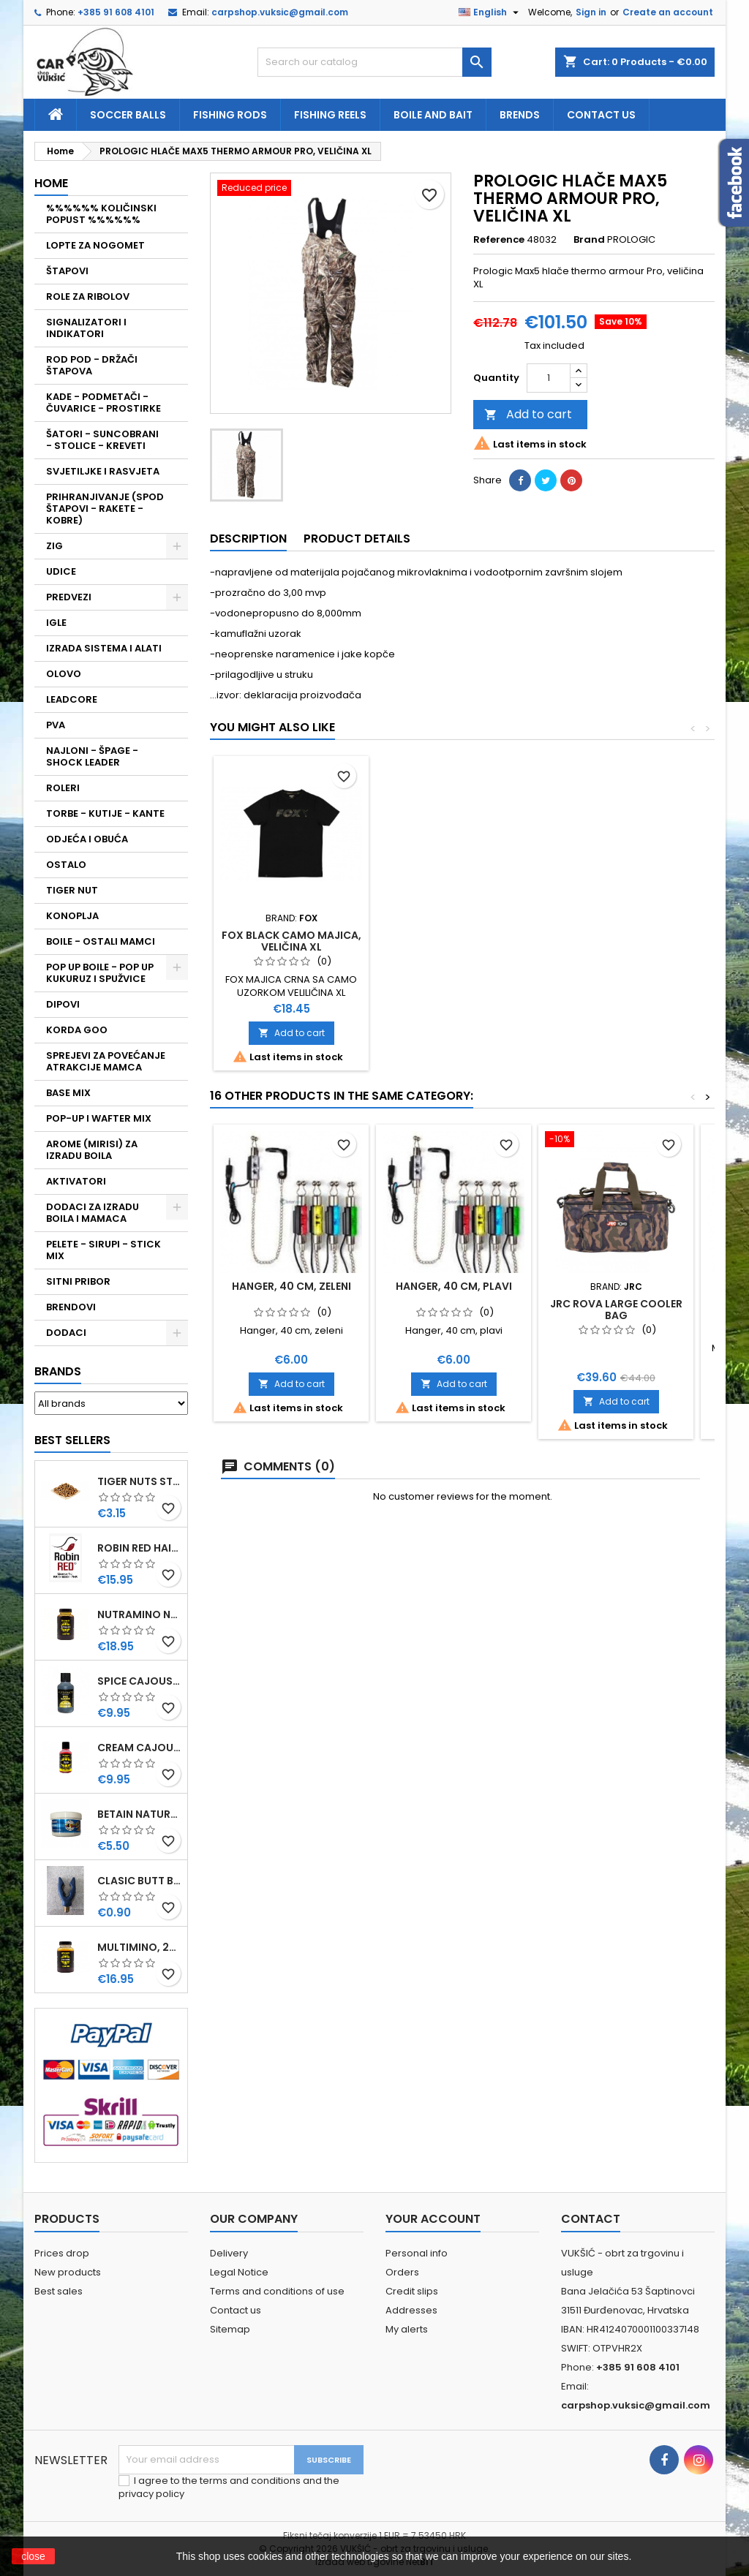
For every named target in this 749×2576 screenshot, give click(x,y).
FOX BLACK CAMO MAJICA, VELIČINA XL (291, 941)
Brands (57, 1371)
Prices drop (61, 2253)
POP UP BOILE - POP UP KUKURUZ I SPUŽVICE (100, 973)
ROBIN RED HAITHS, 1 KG (139, 1548)
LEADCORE (71, 699)
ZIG (54, 546)
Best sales (58, 2291)
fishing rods (230, 114)
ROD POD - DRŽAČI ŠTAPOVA (92, 365)
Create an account (667, 12)
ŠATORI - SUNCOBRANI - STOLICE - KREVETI (102, 440)
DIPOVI (63, 1004)
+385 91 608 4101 (116, 12)
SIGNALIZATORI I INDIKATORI (86, 328)
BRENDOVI (71, 1307)
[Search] (374, 62)
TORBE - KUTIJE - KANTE (105, 813)
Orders (402, 2272)
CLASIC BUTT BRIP (139, 1880)
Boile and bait (433, 114)
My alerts (406, 2329)
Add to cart (528, 414)
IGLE (56, 623)
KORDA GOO (77, 1030)
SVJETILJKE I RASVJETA (102, 471)
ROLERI (63, 788)
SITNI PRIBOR (78, 1281)
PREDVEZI (68, 597)
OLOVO (63, 674)
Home (51, 183)
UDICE (61, 571)
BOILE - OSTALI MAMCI (100, 941)
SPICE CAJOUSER (139, 1681)
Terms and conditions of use (277, 2291)
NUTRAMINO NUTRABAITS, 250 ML (139, 1614)
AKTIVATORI (76, 1181)
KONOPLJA (72, 916)
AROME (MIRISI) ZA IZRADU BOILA (92, 1150)
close (33, 2556)
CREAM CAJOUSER (139, 1747)
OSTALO (66, 865)
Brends (520, 114)
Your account (433, 2218)
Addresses (411, 2310)
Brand (589, 239)
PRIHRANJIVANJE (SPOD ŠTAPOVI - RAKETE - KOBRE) (105, 508)
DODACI (66, 1333)
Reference (498, 239)
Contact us (601, 114)
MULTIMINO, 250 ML (139, 1947)
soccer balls (128, 114)
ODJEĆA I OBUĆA (87, 839)
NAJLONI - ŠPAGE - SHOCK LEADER (92, 756)
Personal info (416, 2253)
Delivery (229, 2253)
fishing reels (330, 114)
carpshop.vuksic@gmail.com (279, 12)
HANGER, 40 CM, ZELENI (291, 1286)
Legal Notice (239, 2272)
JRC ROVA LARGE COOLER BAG (616, 1309)
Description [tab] (248, 538)
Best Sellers (72, 1440)
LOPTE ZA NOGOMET (95, 245)
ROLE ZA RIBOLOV (87, 296)
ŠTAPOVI (67, 271)
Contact (590, 2218)
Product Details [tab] (357, 538)
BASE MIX (68, 1093)
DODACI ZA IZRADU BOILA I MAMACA (92, 1212)
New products (67, 2272)
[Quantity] (549, 378)
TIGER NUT (72, 890)
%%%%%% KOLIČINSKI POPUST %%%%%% (101, 214)
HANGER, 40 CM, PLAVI (454, 1286)
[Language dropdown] (490, 12)
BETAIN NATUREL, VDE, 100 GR (139, 1814)
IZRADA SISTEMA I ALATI (104, 648)
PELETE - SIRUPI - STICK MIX (103, 1250)
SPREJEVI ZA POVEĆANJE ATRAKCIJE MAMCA (105, 1061)
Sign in (591, 12)
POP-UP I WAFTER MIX (98, 1118)
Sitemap (230, 2329)
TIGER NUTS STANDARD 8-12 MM (139, 1481)
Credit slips (411, 2291)
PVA (55, 725)
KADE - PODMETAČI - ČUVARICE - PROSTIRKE (103, 402)
